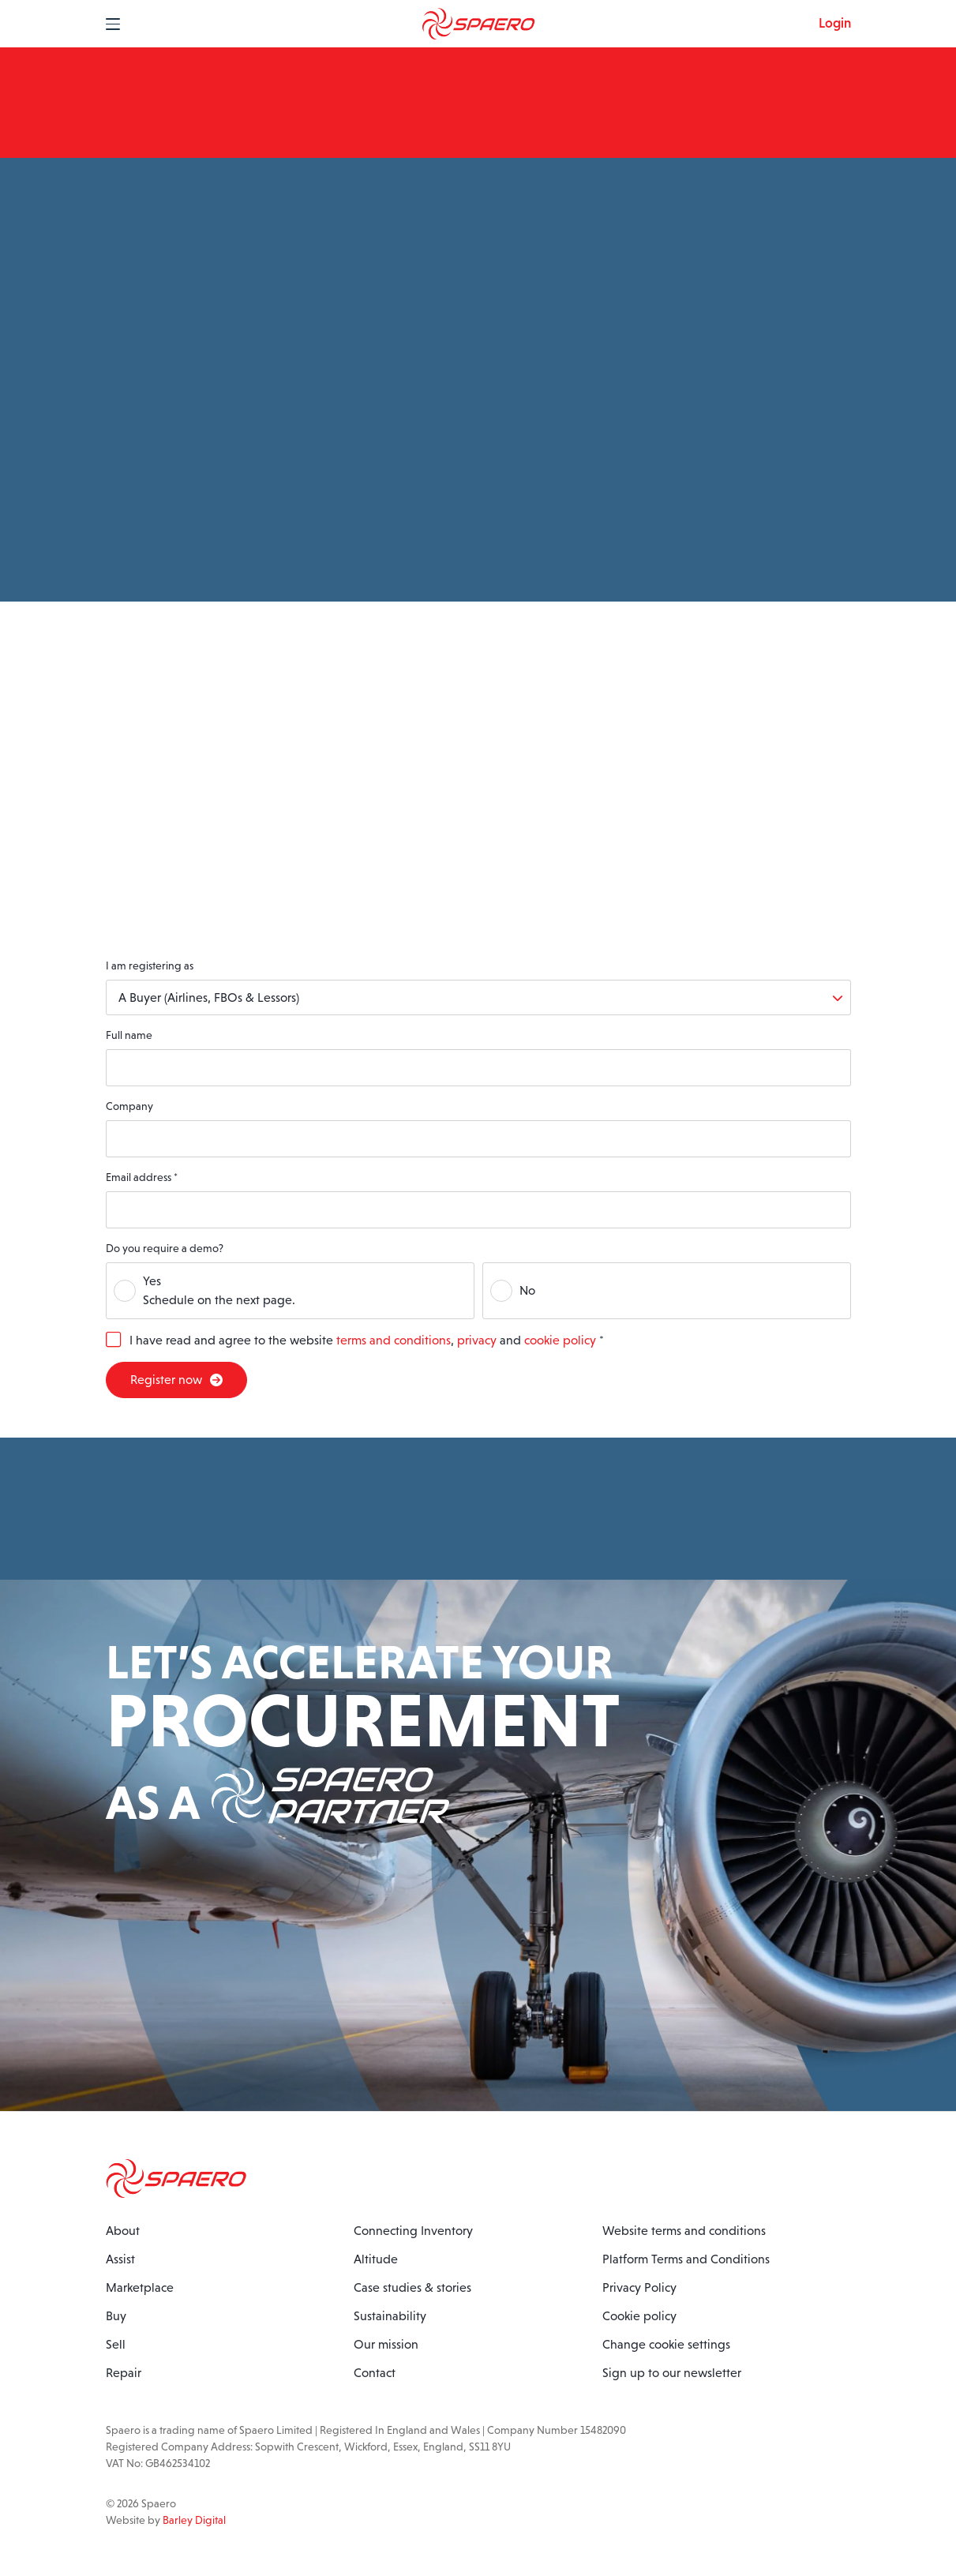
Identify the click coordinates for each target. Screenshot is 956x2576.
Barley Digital (194, 2520)
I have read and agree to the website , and (366, 1340)
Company (129, 1106)
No (527, 1290)
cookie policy (560, 1340)
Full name (129, 1035)
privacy (477, 1340)
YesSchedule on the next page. (219, 1290)
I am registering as (149, 965)
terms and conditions (393, 1340)
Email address (142, 1177)
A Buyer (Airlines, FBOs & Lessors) (208, 997)
